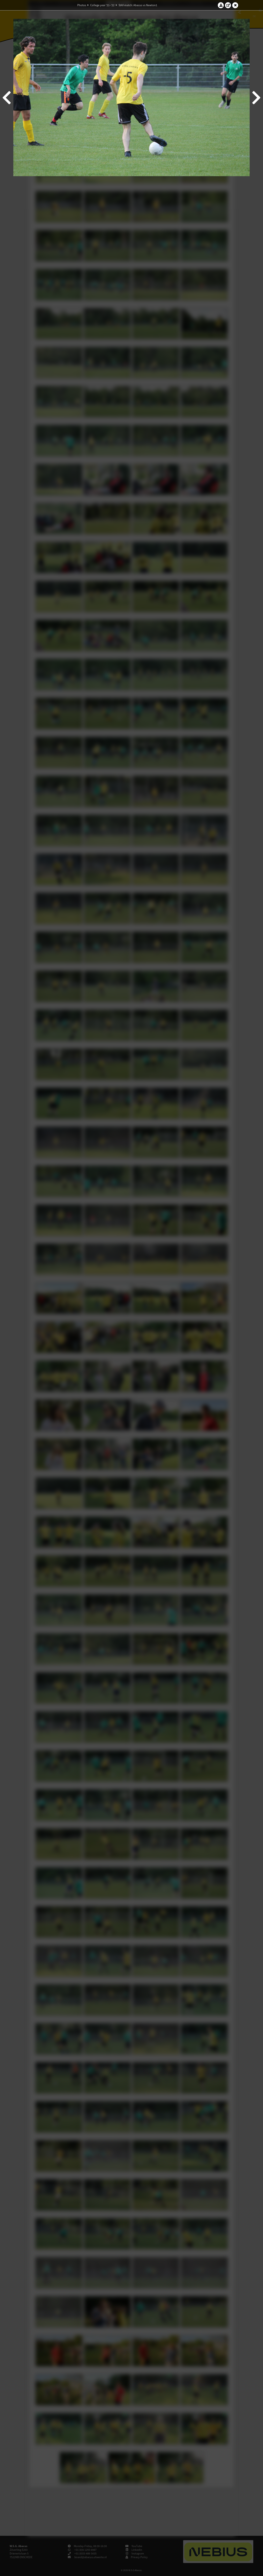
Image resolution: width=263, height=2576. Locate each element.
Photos (81, 5)
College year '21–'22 (102, 5)
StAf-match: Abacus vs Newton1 (138, 5)
